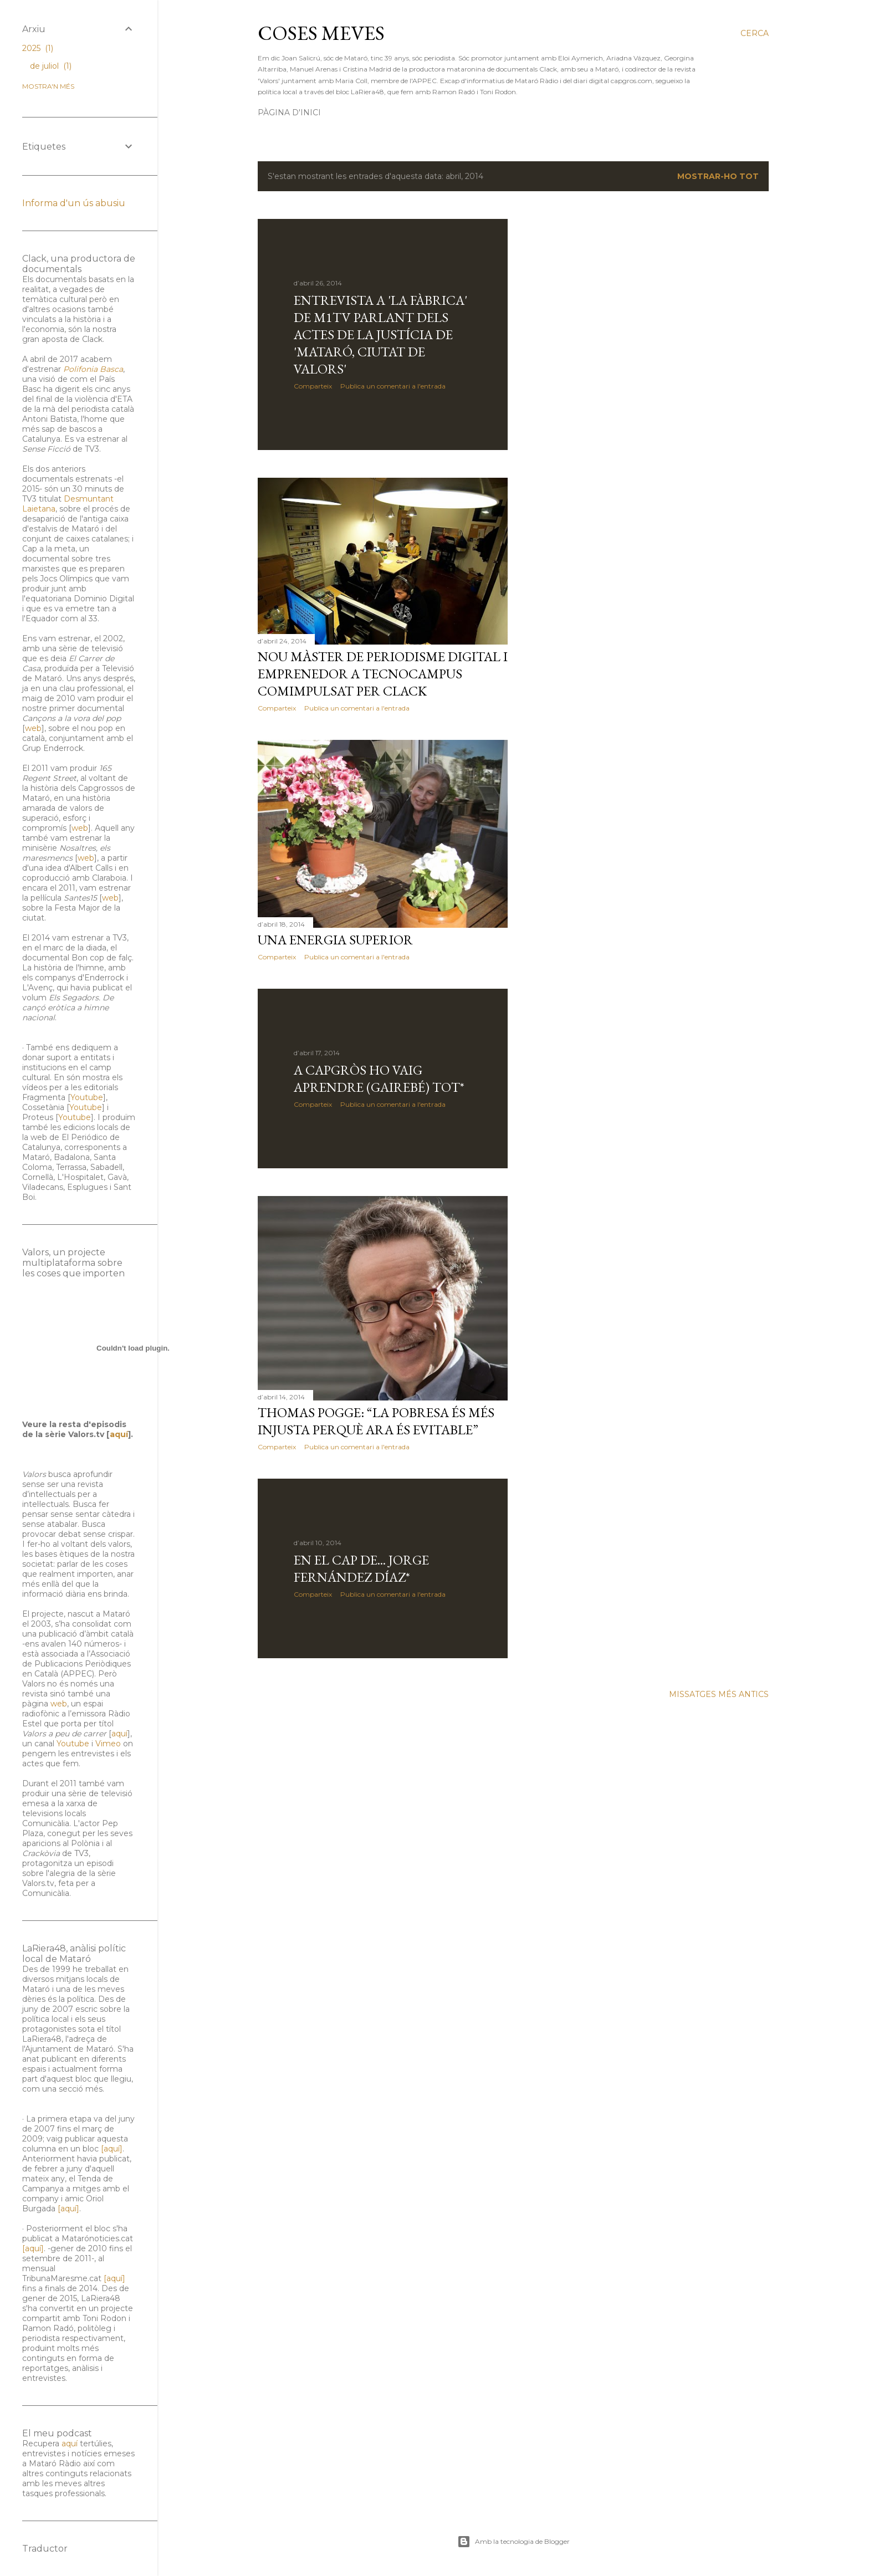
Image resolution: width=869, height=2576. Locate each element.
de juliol (50, 66)
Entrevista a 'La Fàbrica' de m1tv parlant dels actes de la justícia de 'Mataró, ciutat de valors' (380, 334)
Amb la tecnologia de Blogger (513, 2541)
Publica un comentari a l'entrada (393, 386)
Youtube (86, 1097)
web (33, 728)
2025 (37, 48)
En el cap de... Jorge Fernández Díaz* (361, 1568)
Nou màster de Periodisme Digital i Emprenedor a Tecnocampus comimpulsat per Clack (383, 673)
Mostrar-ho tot (718, 176)
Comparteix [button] (313, 386)
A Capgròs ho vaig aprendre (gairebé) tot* (379, 1078)
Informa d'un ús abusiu (73, 203)
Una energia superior (335, 939)
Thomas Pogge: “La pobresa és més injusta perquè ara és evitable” (376, 1421)
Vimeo (108, 1744)
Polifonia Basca (93, 369)
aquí (119, 1434)
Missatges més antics (719, 1694)
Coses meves (321, 33)
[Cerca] (754, 33)
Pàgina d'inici (289, 112)
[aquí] (111, 2149)
